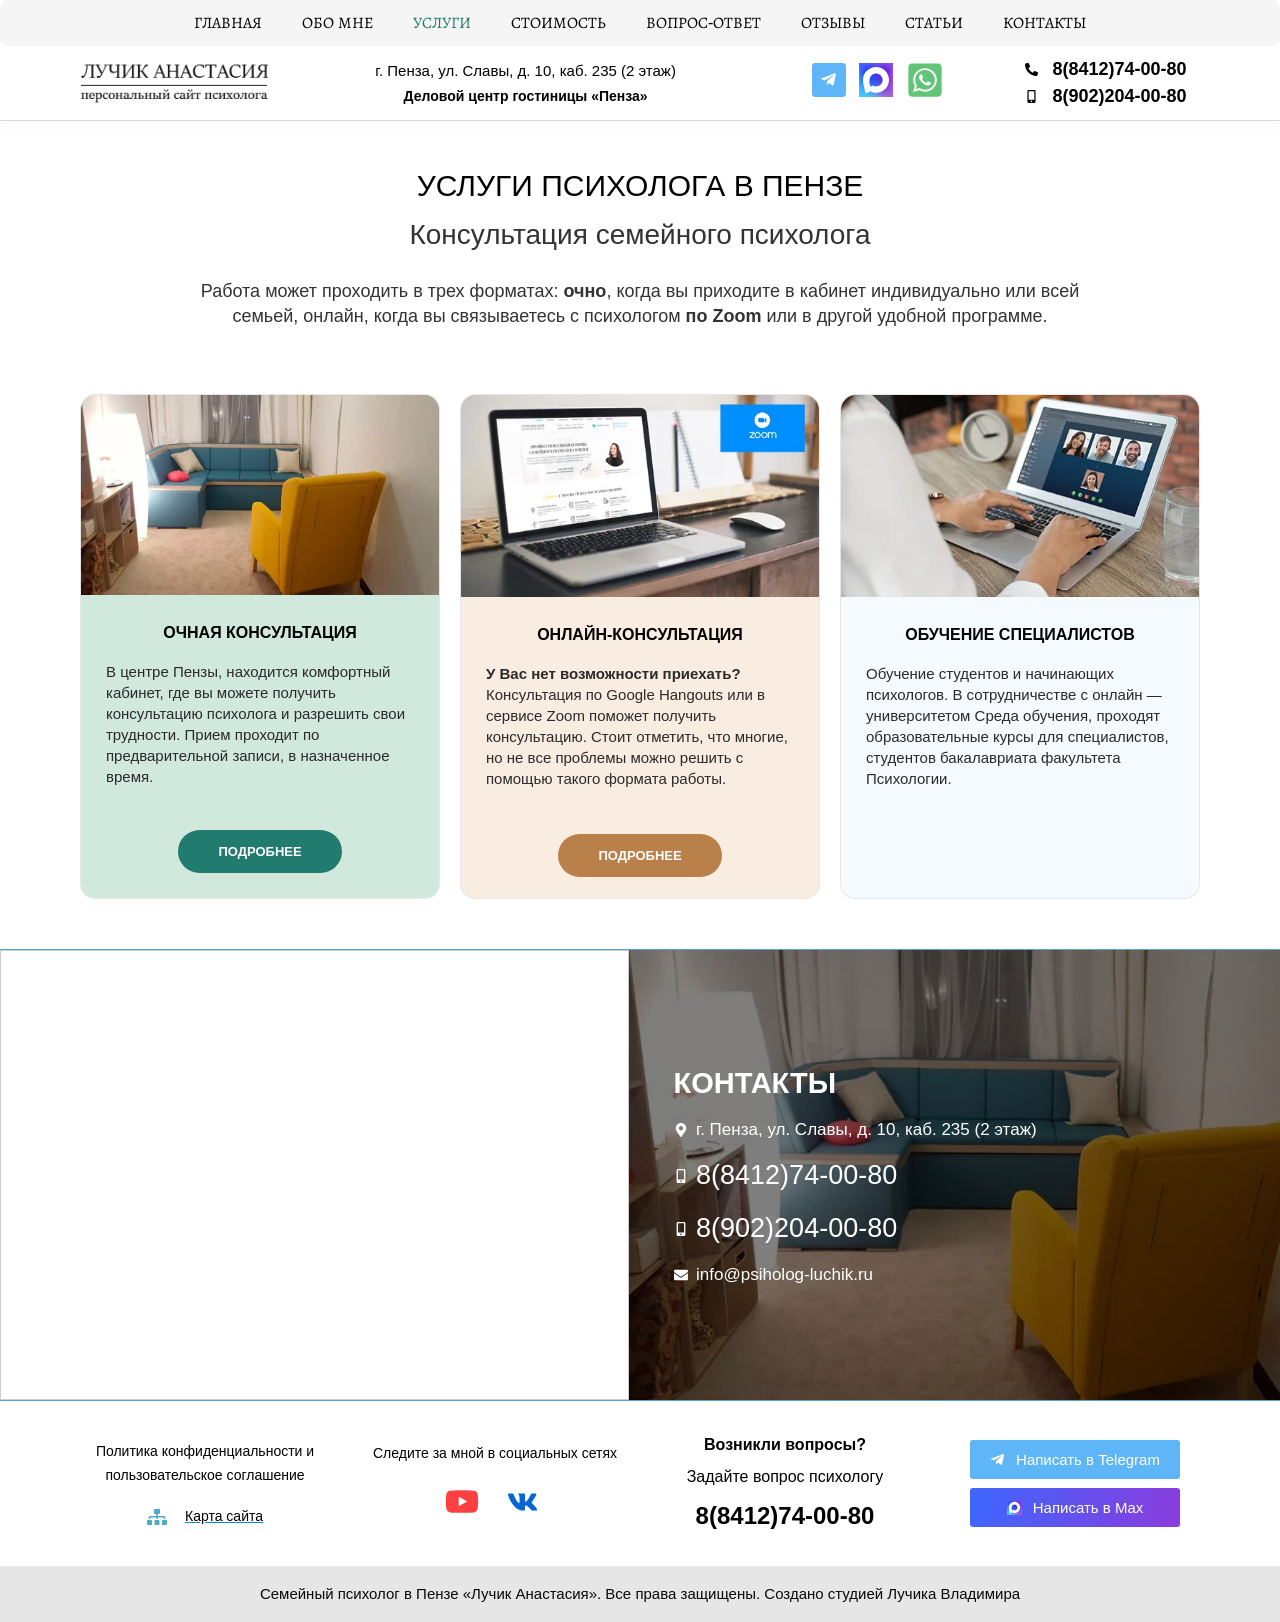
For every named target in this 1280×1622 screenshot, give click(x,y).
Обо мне (337, 22)
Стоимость (558, 22)
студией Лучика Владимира (924, 1593)
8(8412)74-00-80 (1119, 69)
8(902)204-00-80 (1119, 96)
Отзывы (833, 22)
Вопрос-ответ (703, 22)
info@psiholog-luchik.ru (784, 1274)
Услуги (442, 22)
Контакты (1044, 22)
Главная (228, 22)
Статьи (934, 22)
